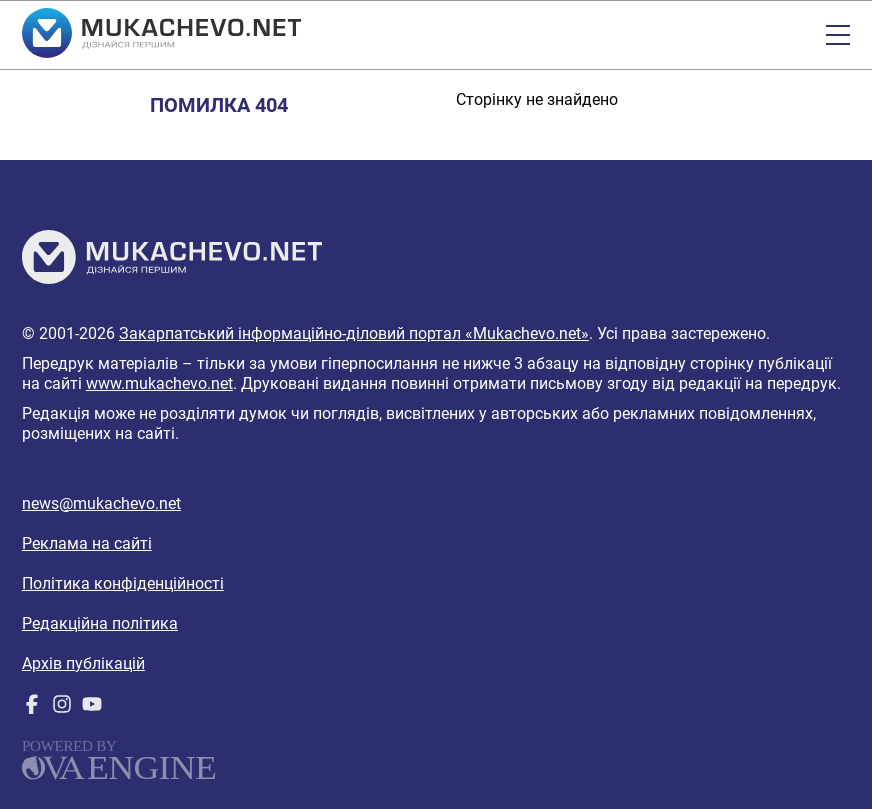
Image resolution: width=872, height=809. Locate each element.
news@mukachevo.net (101, 503)
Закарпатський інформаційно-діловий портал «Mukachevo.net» (354, 333)
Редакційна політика (100, 623)
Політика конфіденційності (123, 583)
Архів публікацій (83, 663)
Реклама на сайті (87, 543)
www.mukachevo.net (159, 383)
